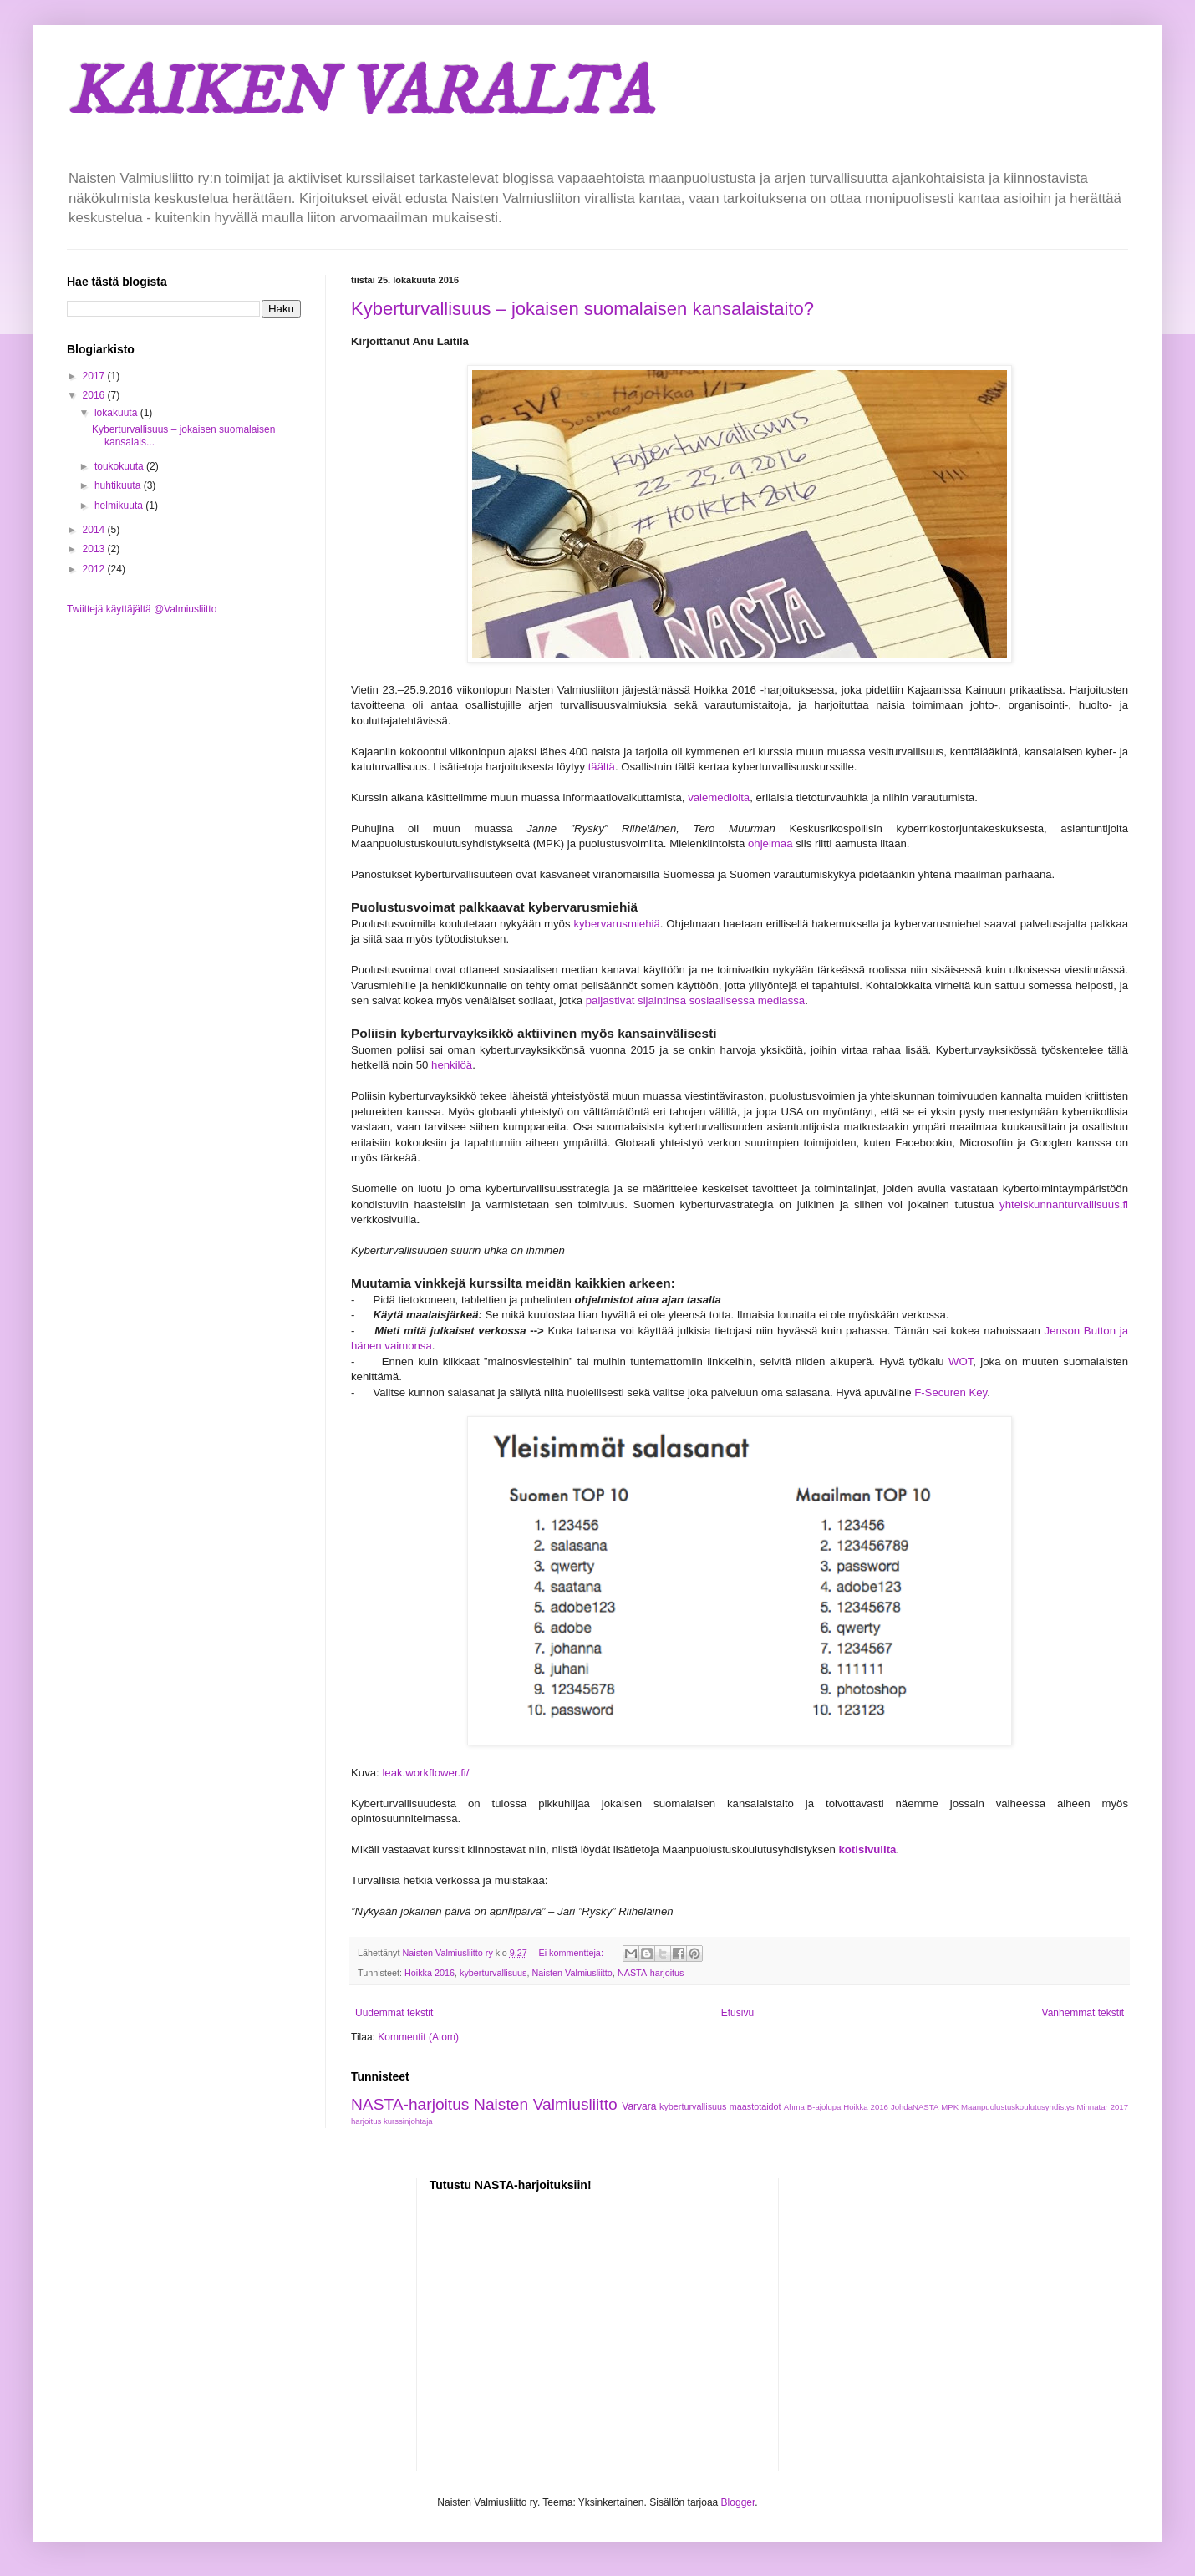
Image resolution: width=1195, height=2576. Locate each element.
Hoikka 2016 (429, 1973)
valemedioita (719, 797)
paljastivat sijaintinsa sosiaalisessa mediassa (695, 1000)
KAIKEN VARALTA (359, 93)
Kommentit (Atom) (418, 2037)
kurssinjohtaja (408, 2121)
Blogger (738, 2502)
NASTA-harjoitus (651, 1973)
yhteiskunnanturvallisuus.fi (1063, 1204)
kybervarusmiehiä (616, 923)
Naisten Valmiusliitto (571, 1973)
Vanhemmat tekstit (1083, 2013)
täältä (601, 766)
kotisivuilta (867, 1849)
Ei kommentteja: (571, 1953)
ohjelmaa (770, 843)
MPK (950, 2106)
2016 (95, 395)
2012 (95, 569)
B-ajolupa (824, 2106)
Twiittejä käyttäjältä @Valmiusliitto (141, 609)
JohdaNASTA (914, 2106)
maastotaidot (755, 2106)
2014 (95, 530)
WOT (960, 1361)
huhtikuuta (119, 485)
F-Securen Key (950, 1392)
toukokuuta (120, 466)
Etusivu (737, 2013)
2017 (95, 376)
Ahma (794, 2106)
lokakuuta (117, 413)
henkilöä (451, 1065)
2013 (95, 549)
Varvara (639, 2106)
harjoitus (366, 2121)
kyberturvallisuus (493, 1973)
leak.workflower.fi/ (425, 1772)
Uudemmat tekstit (394, 2013)
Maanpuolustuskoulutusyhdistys (1017, 2106)
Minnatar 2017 (1102, 2106)
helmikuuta (119, 505)
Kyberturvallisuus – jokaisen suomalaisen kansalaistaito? (582, 308)
